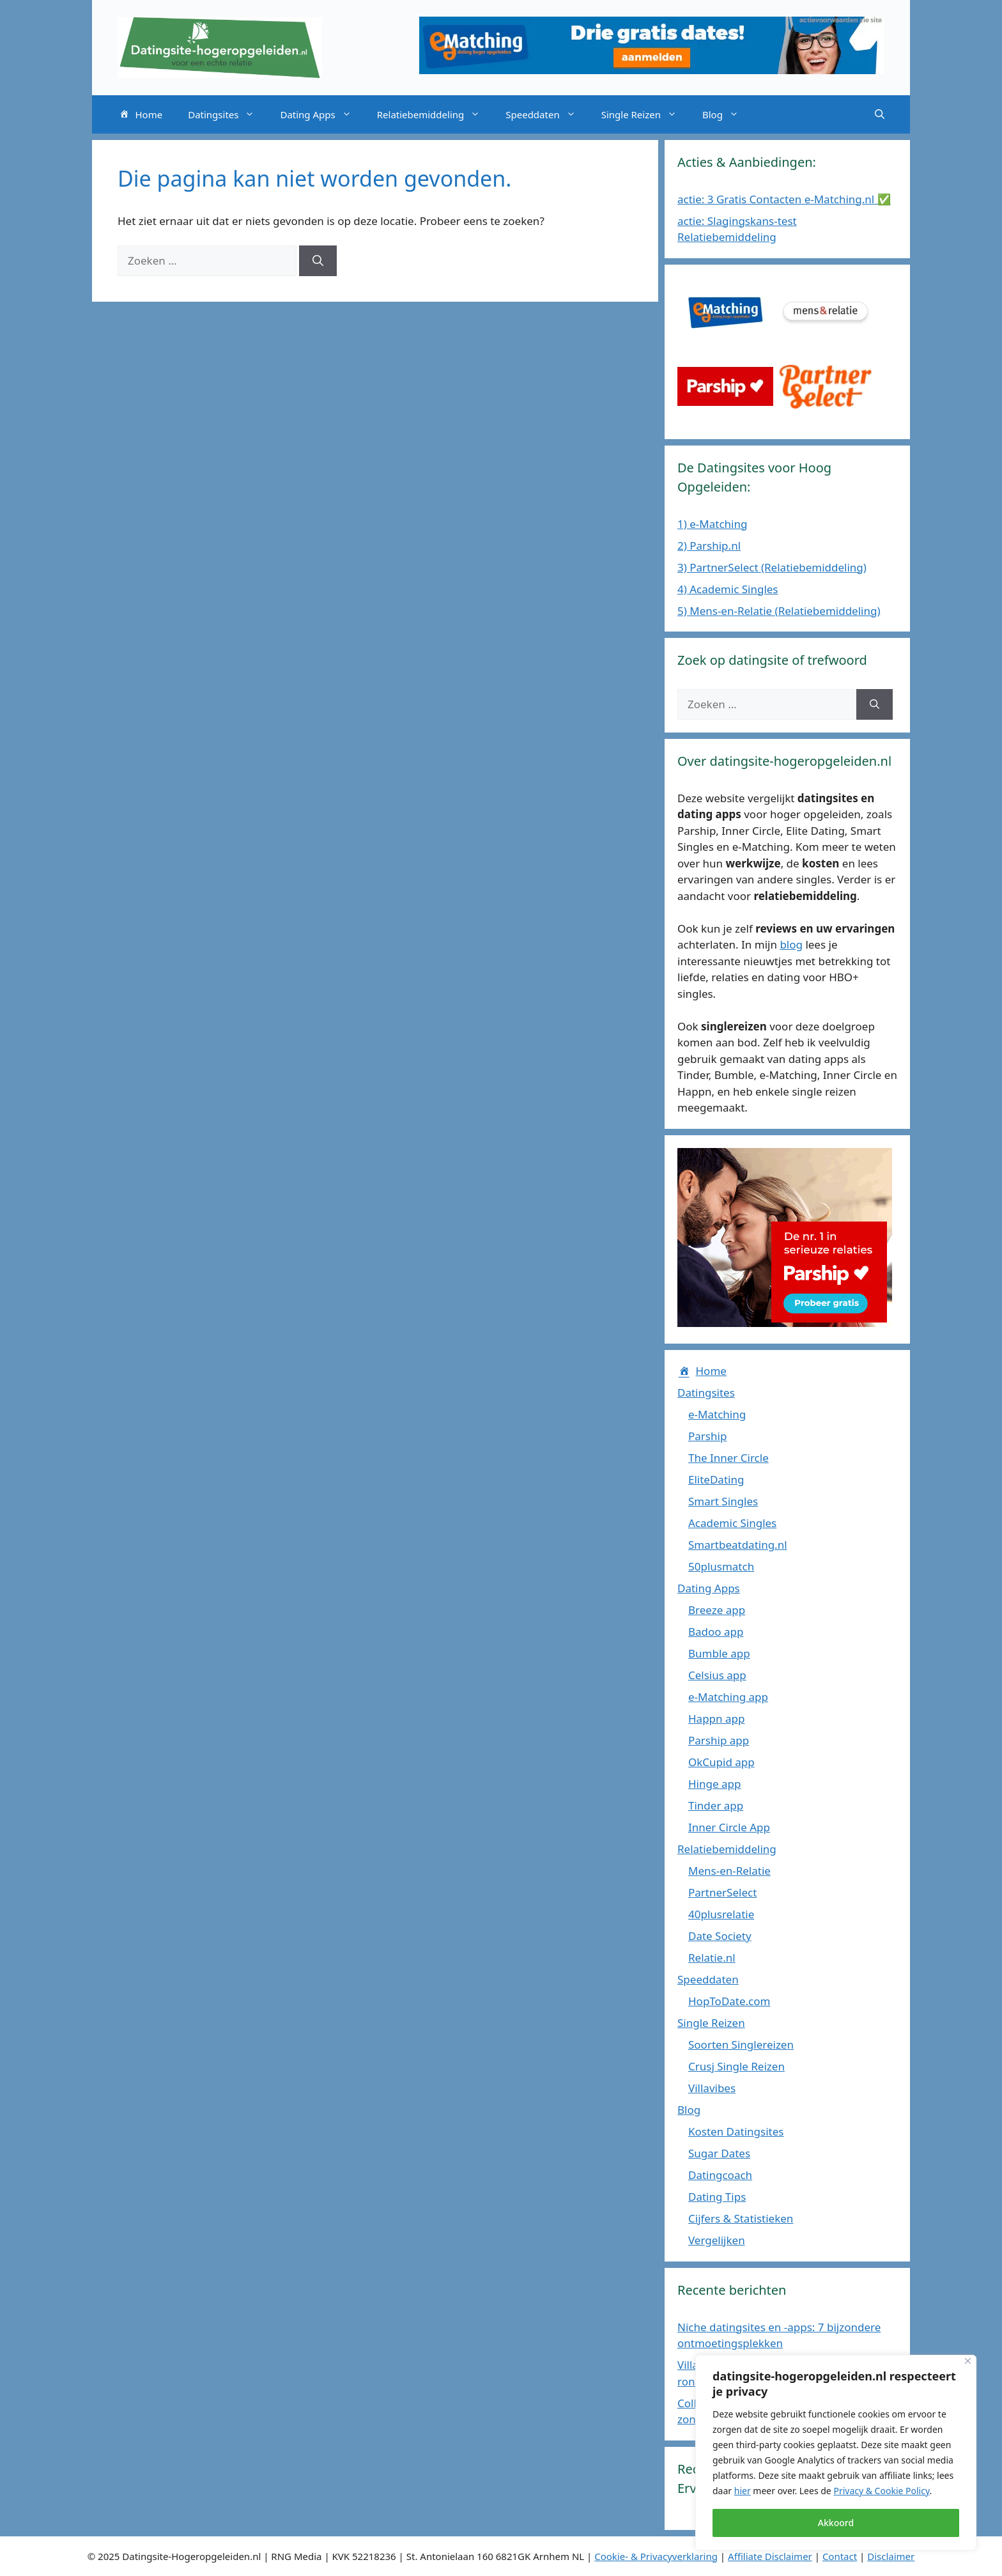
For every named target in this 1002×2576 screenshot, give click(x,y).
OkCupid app (721, 1762)
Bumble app (719, 1653)
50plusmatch (721, 1566)
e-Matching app (728, 1696)
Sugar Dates (719, 2153)
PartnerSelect (722, 1892)
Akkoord (836, 2523)
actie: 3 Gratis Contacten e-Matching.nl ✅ (784, 199)
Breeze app (716, 1609)
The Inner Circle (728, 1457)
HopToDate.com (729, 2001)
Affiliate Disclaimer (770, 2556)
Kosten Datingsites (735, 2131)
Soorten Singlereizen (741, 2044)
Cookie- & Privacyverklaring (656, 2556)
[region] (835, 2452)
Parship (707, 1436)
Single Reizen (645, 114)
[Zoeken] (318, 260)
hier (742, 2491)
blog (791, 944)
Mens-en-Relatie (729, 1870)
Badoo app (715, 1631)
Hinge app (714, 1783)
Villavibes (712, 2088)
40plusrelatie (721, 1914)
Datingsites (227, 114)
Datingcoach (720, 2175)
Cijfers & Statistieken (740, 2218)
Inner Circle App (729, 1827)
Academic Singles (732, 1523)
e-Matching (717, 1414)
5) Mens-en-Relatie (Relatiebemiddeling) (779, 610)
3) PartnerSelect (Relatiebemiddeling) (772, 567)
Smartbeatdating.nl (737, 1544)
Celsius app (717, 1675)
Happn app (716, 1718)
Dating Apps (322, 114)
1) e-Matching (712, 523)
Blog (727, 114)
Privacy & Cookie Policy (881, 2491)
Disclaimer (890, 2556)
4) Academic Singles (727, 589)
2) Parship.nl (709, 545)
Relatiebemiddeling (435, 114)
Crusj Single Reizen (736, 2066)
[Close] (968, 2361)
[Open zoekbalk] (879, 114)
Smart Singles (723, 1501)
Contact (839, 2556)
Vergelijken (716, 2240)
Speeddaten (546, 114)
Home (140, 115)
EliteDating (716, 1479)
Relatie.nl (712, 1957)
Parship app (718, 1740)
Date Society (720, 1935)
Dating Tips (717, 2196)
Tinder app (715, 1805)
